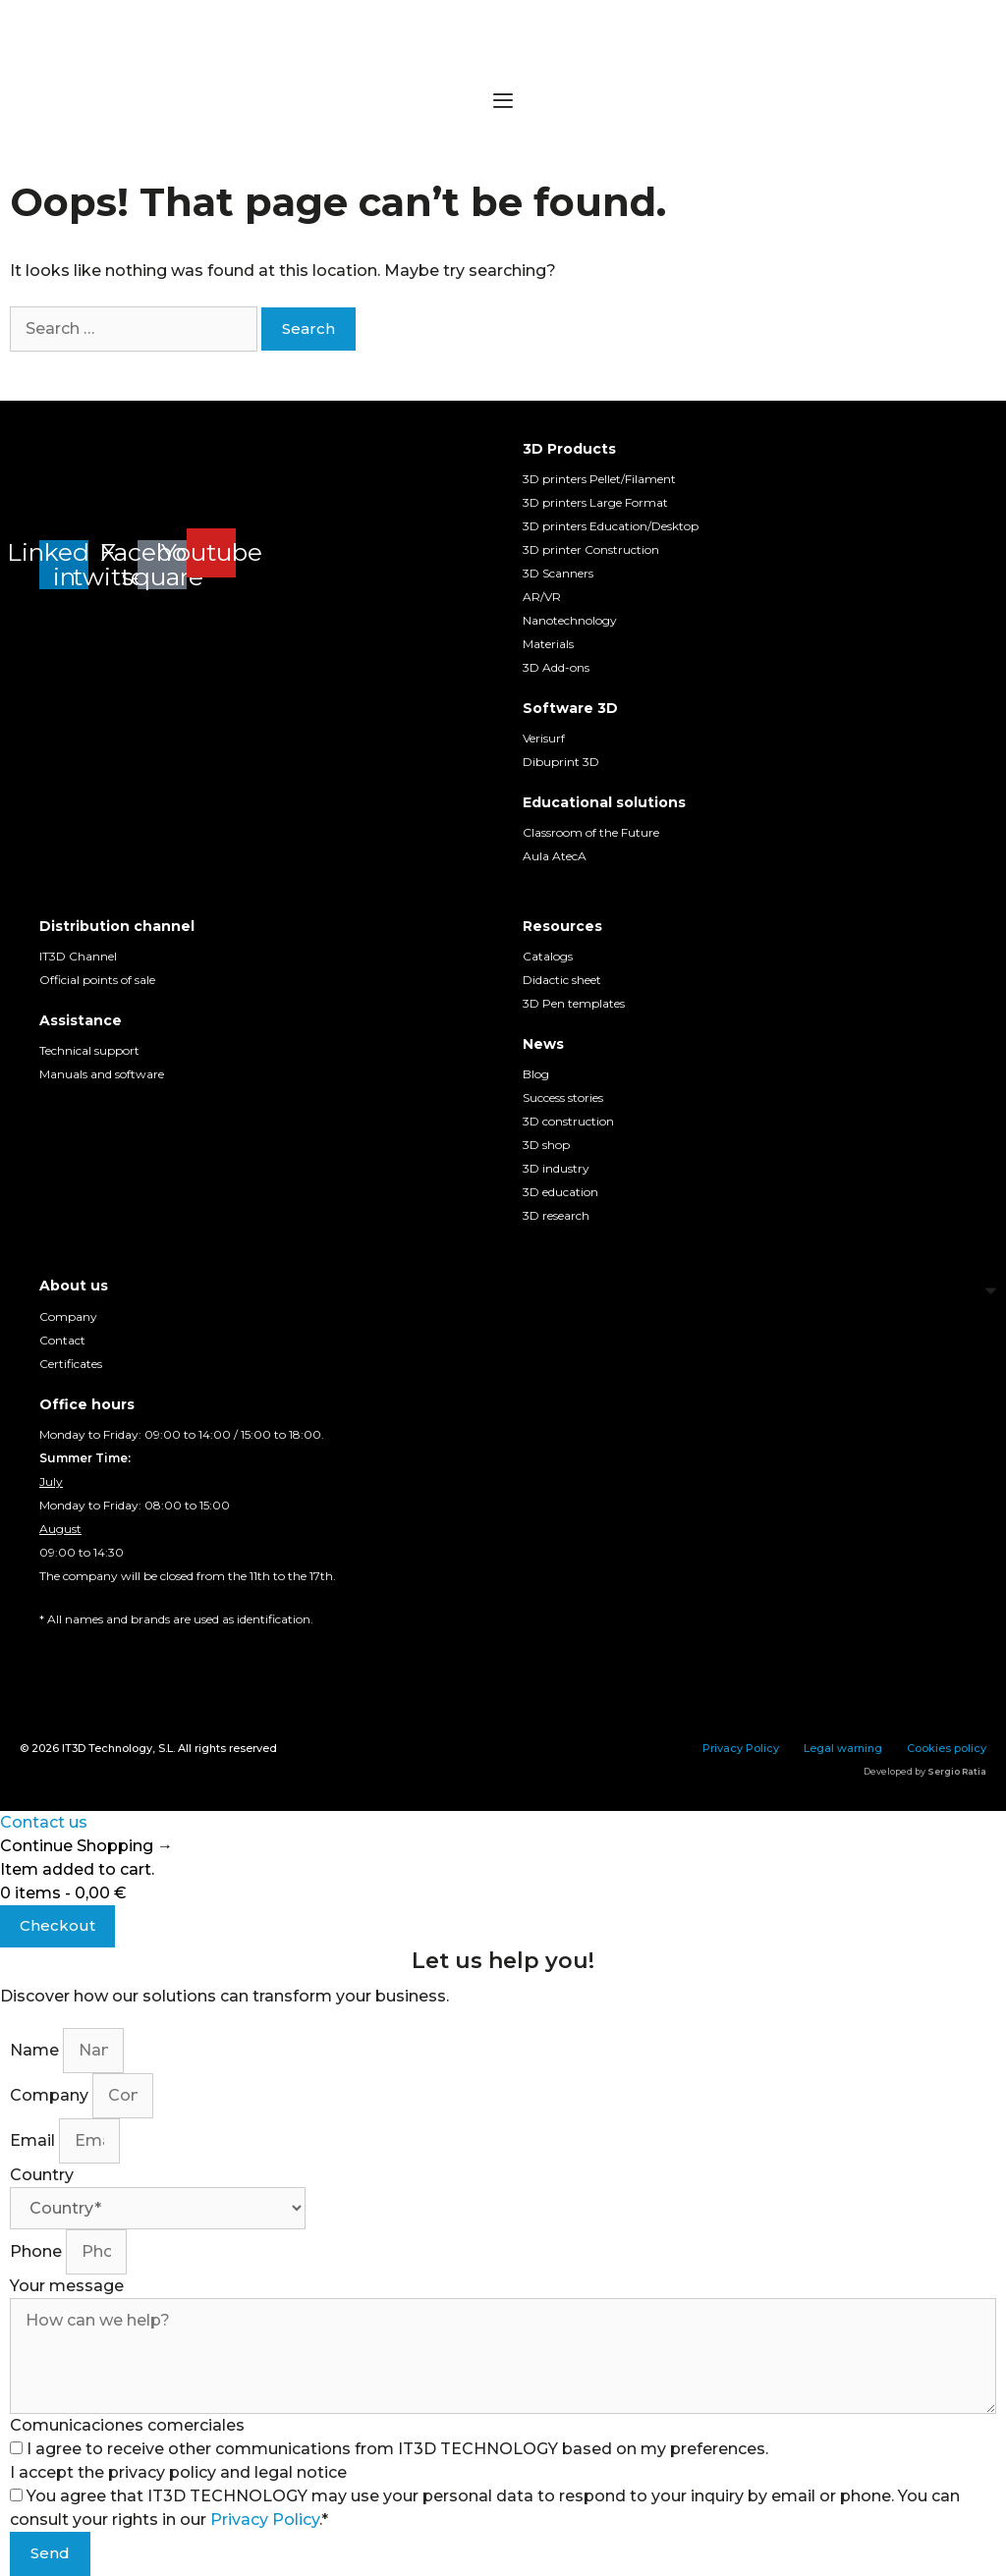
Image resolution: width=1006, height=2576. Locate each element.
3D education (560, 1191)
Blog (536, 1074)
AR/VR (542, 596)
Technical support (89, 1050)
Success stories (563, 1097)
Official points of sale (97, 979)
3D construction (568, 1121)
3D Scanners (558, 573)
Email (34, 2140)
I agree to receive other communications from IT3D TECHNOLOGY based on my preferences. (397, 2448)
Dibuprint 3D (561, 761)
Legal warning (843, 1748)
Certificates (70, 1363)
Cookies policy (946, 1748)
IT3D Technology (107, 1748)
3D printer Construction (591, 549)
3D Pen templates (574, 1003)
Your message (67, 2285)
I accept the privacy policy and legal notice (178, 2472)
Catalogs (548, 956)
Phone (38, 2251)
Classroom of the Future (591, 832)
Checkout (57, 1925)
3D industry (556, 1168)
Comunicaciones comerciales (127, 2425)
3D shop (546, 1144)
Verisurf (544, 738)
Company (68, 1316)
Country (42, 2174)
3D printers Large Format (595, 502)
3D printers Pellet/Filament (599, 478)
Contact (62, 1340)
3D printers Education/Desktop (611, 526)
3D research (556, 1215)
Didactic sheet (562, 979)
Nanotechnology (570, 620)
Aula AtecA (555, 856)
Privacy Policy (740, 1748)
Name (36, 2050)
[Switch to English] (88, 1656)
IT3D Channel (78, 956)
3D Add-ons (556, 667)
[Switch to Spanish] (51, 1656)
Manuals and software (101, 1074)
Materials (548, 643)
